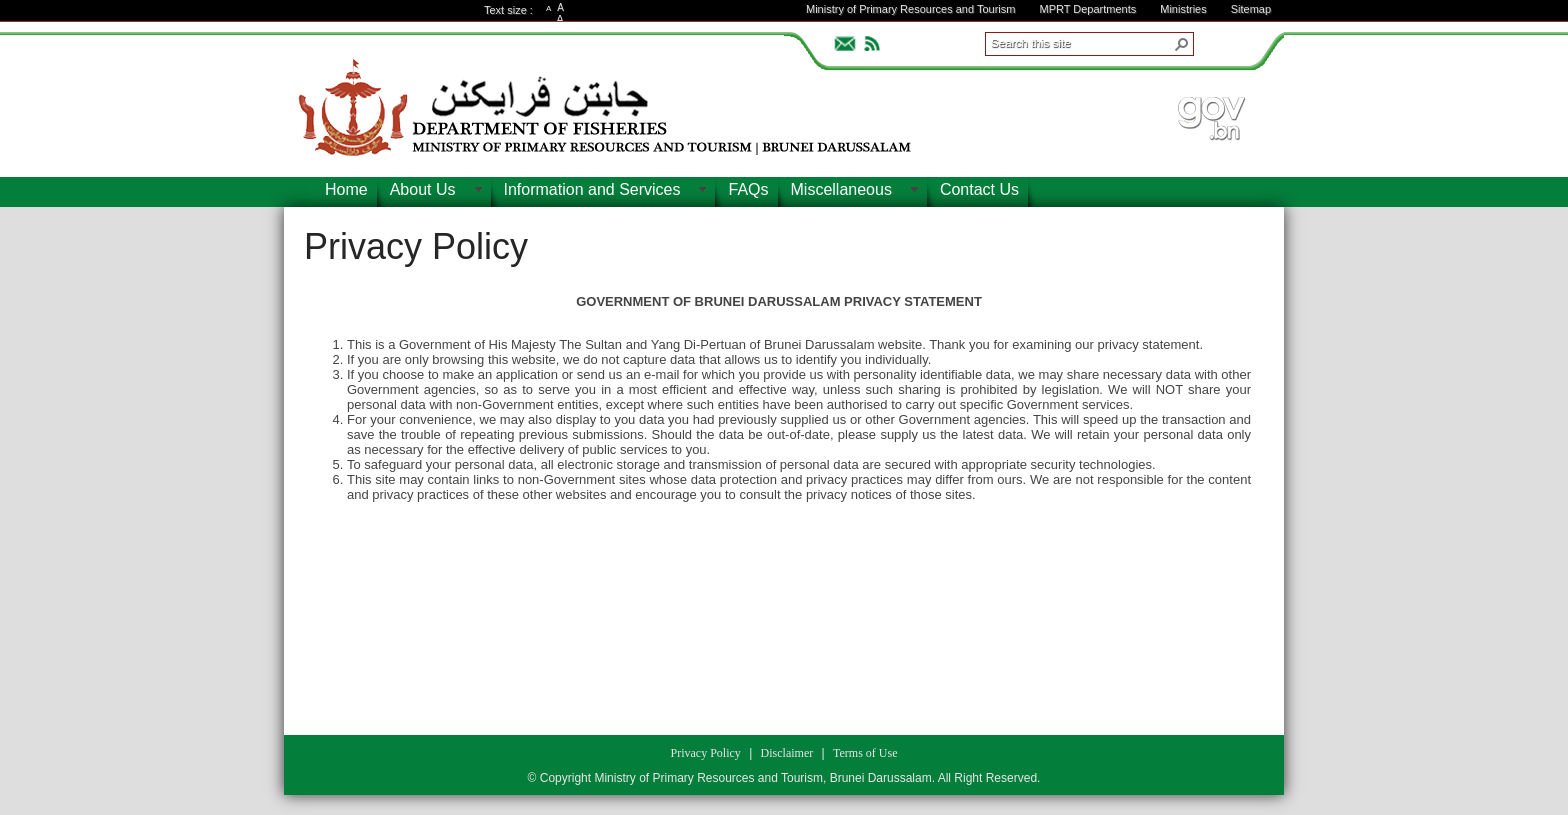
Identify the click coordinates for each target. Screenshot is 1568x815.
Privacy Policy (416, 246)
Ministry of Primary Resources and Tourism (910, 9)
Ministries (1183, 9)
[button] (1182, 44)
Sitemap (1251, 9)
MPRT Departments (1087, 9)
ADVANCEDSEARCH (1226, 41)
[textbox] (779, 503)
